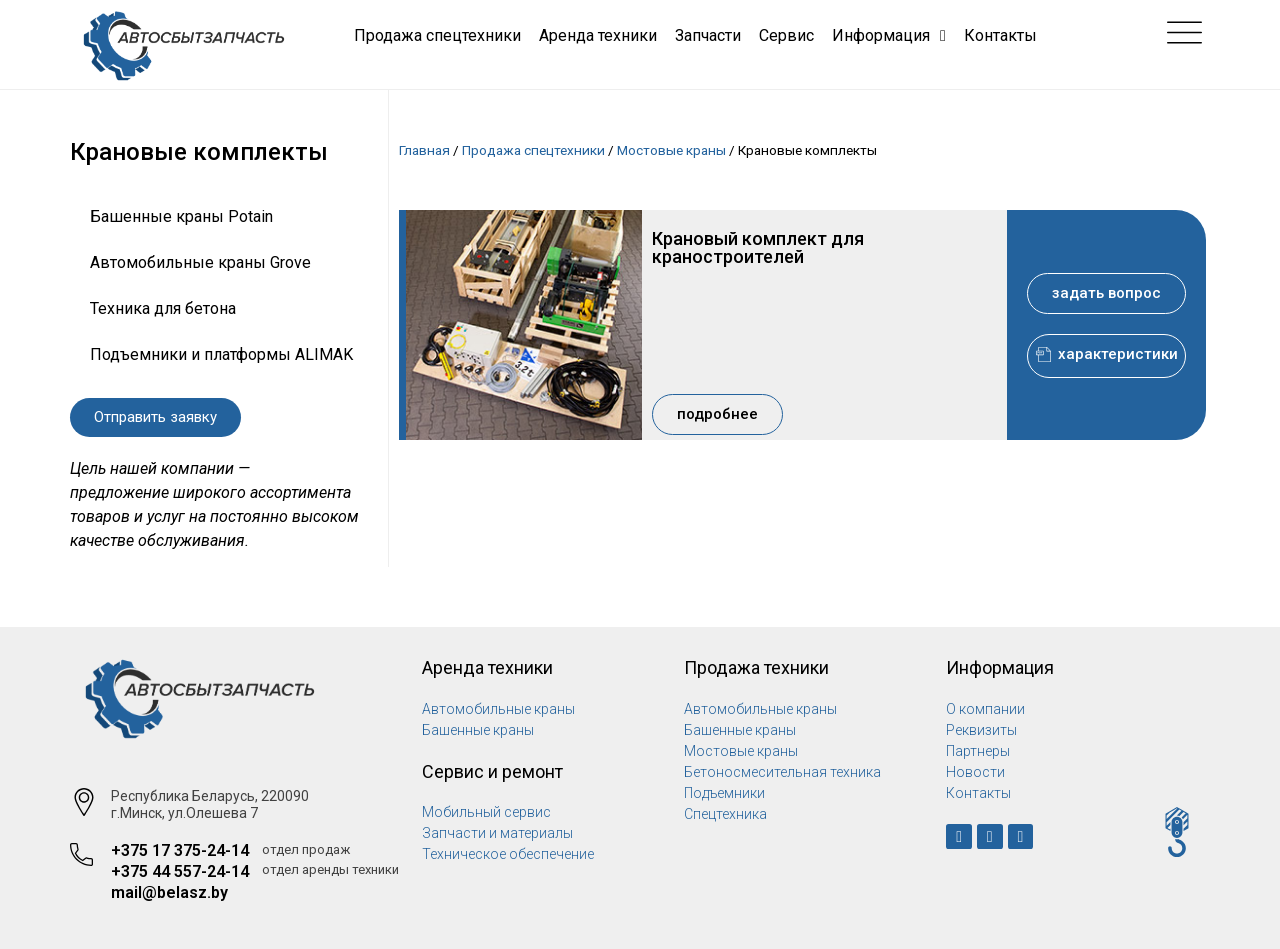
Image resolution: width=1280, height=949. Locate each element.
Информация (889, 36)
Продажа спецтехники (437, 35)
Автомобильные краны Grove (200, 262)
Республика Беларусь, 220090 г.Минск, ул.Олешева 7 (210, 804)
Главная (424, 150)
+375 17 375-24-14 (180, 850)
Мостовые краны (671, 150)
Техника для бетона (163, 308)
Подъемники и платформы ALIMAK (221, 354)
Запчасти (708, 35)
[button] (155, 417)
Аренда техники (598, 35)
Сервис (786, 35)
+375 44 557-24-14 (180, 871)
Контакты (1000, 35)
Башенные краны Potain (181, 216)
